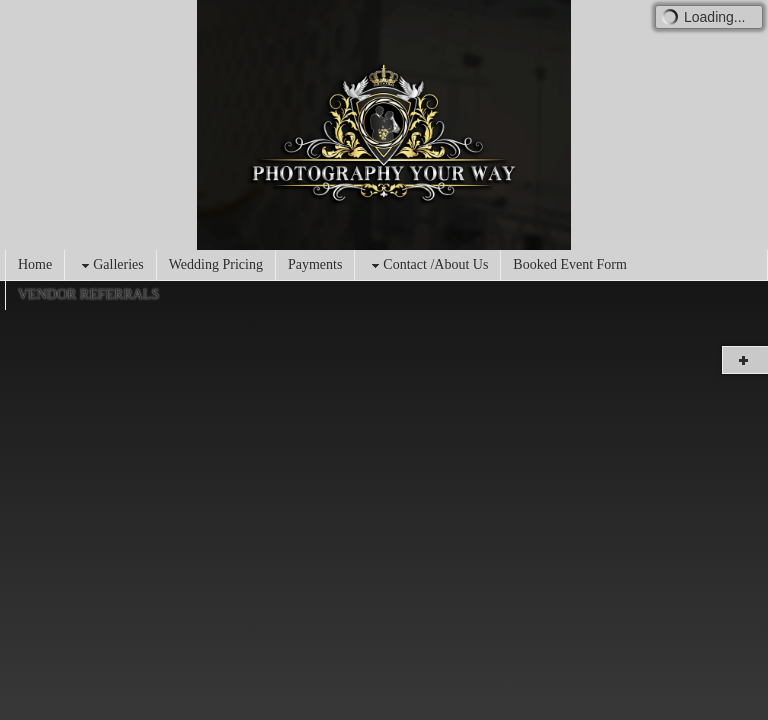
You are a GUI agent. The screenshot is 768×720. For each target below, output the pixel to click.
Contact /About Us (427, 265)
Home (35, 264)
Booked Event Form (570, 264)
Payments (315, 264)
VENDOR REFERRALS (88, 294)
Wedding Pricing (216, 264)
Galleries (110, 265)
